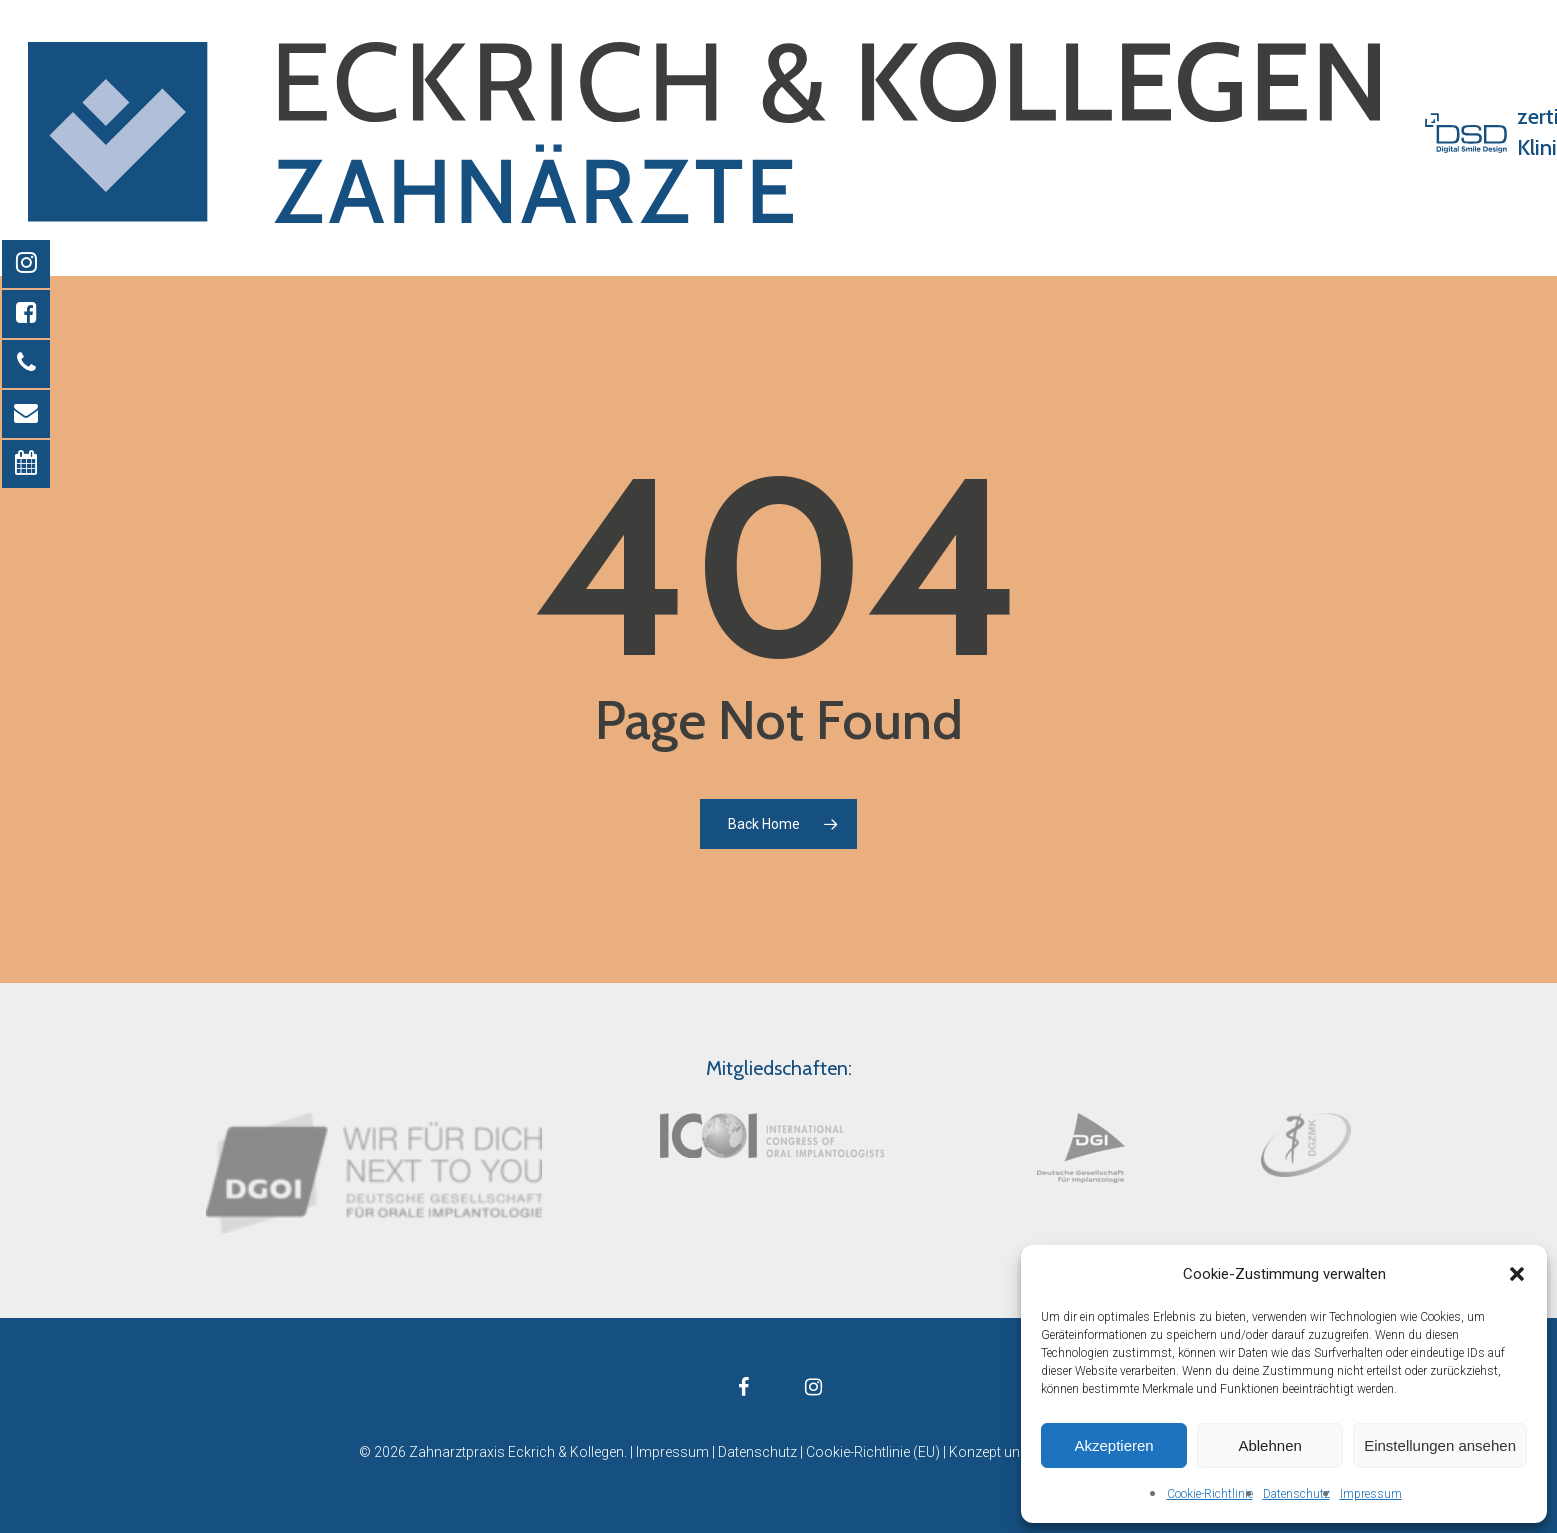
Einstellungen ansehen (1440, 1445)
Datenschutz (1296, 1494)
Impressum (1371, 1494)
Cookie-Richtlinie (1210, 1494)
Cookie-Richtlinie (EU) (873, 1452)
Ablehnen (1269, 1445)
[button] (1517, 1274)
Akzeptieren (1113, 1445)
